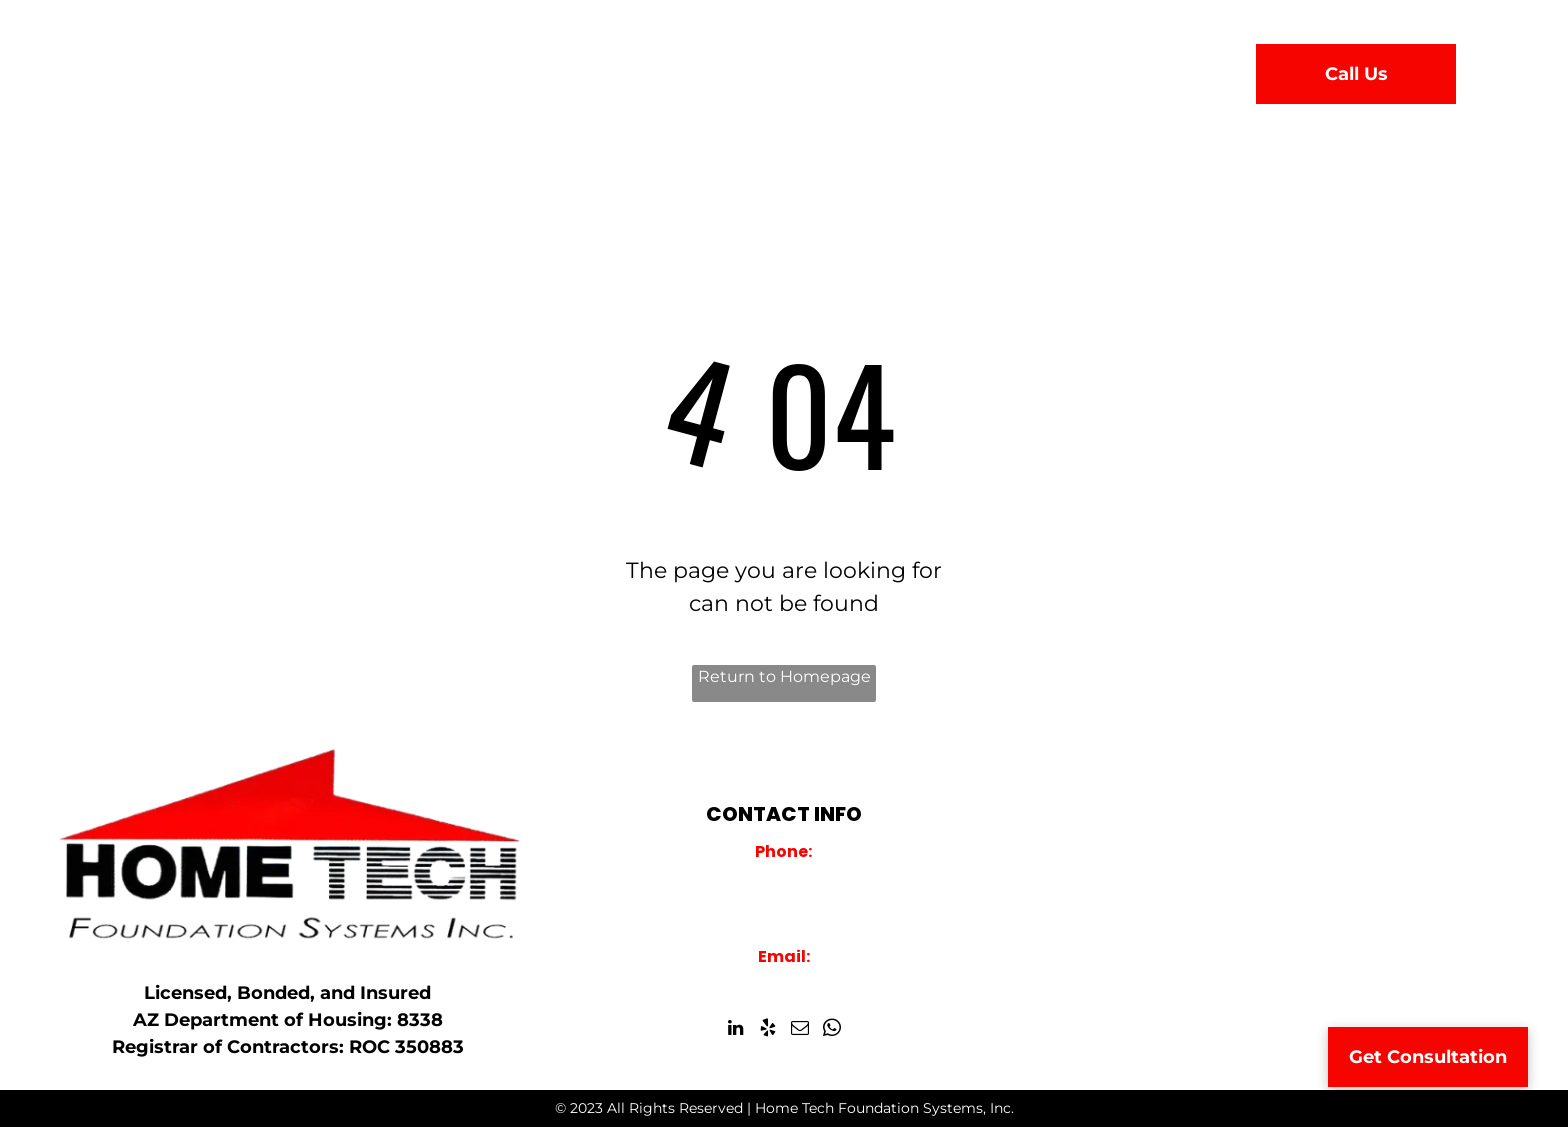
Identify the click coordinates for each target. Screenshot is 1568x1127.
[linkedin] (735, 1031)
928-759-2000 (784, 877)
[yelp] (767, 1031)
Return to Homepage (784, 676)
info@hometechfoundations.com (784, 982)
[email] (799, 1031)
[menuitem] (493, 69)
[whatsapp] (831, 1031)
